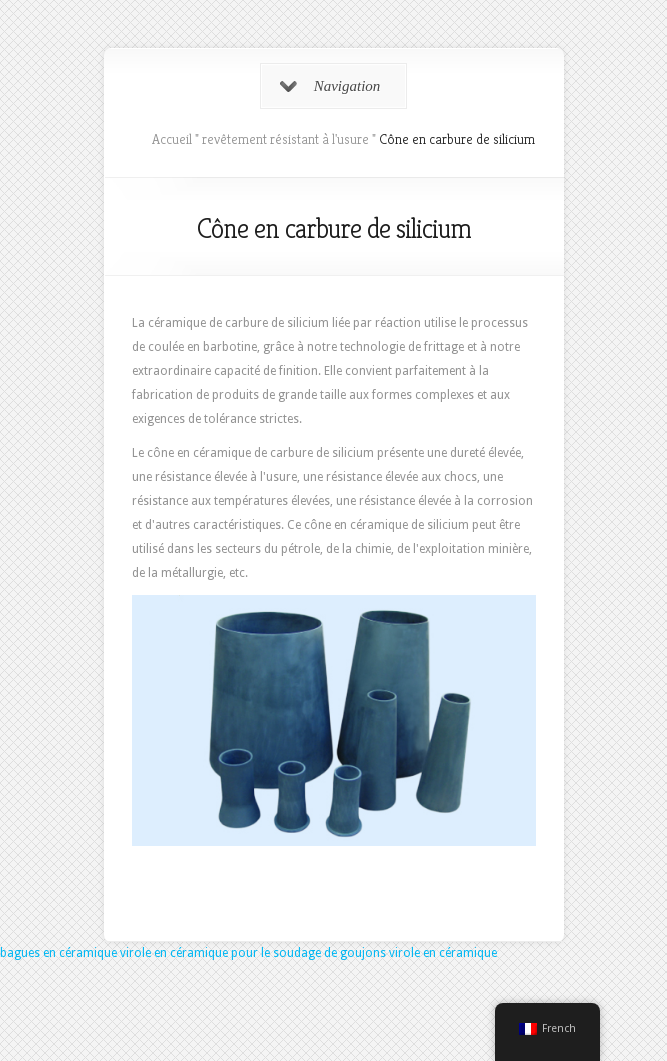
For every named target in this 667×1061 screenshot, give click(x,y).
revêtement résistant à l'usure (285, 139)
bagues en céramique (58, 953)
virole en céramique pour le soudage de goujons (253, 953)
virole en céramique (443, 953)
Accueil (172, 139)
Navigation (330, 86)
